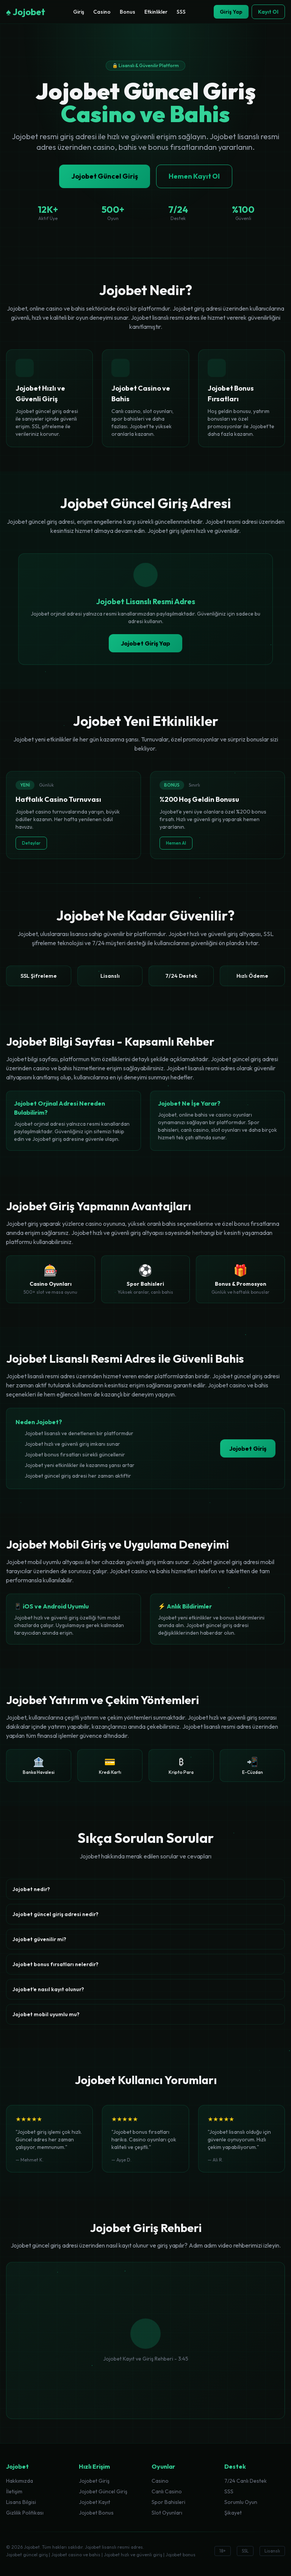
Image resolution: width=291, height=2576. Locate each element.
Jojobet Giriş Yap (145, 643)
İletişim (14, 2491)
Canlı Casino (167, 2491)
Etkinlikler (155, 11)
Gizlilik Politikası (25, 2512)
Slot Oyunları (167, 2512)
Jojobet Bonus (96, 2512)
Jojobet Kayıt (94, 2502)
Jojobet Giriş (247, 1448)
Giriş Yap (231, 11)
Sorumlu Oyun (240, 2502)
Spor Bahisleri (168, 2502)
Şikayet (233, 2512)
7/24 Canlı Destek (245, 2480)
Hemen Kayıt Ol (194, 176)
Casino (102, 11)
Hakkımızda (19, 2480)
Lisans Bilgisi (21, 2502)
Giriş (78, 11)
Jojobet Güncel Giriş (104, 176)
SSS (181, 11)
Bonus (127, 11)
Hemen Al (176, 843)
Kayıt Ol (268, 11)
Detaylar (31, 843)
